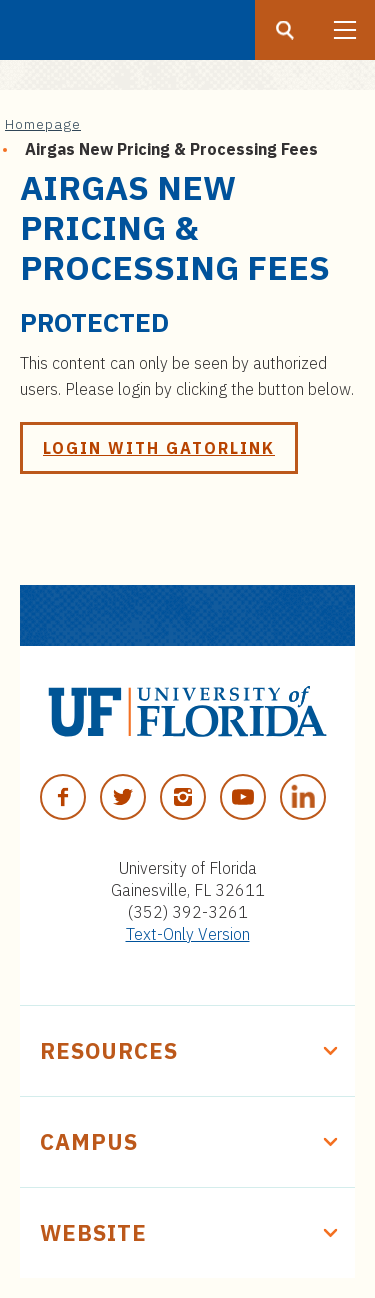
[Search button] (285, 30)
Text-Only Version (188, 934)
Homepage (43, 124)
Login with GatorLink (159, 448)
